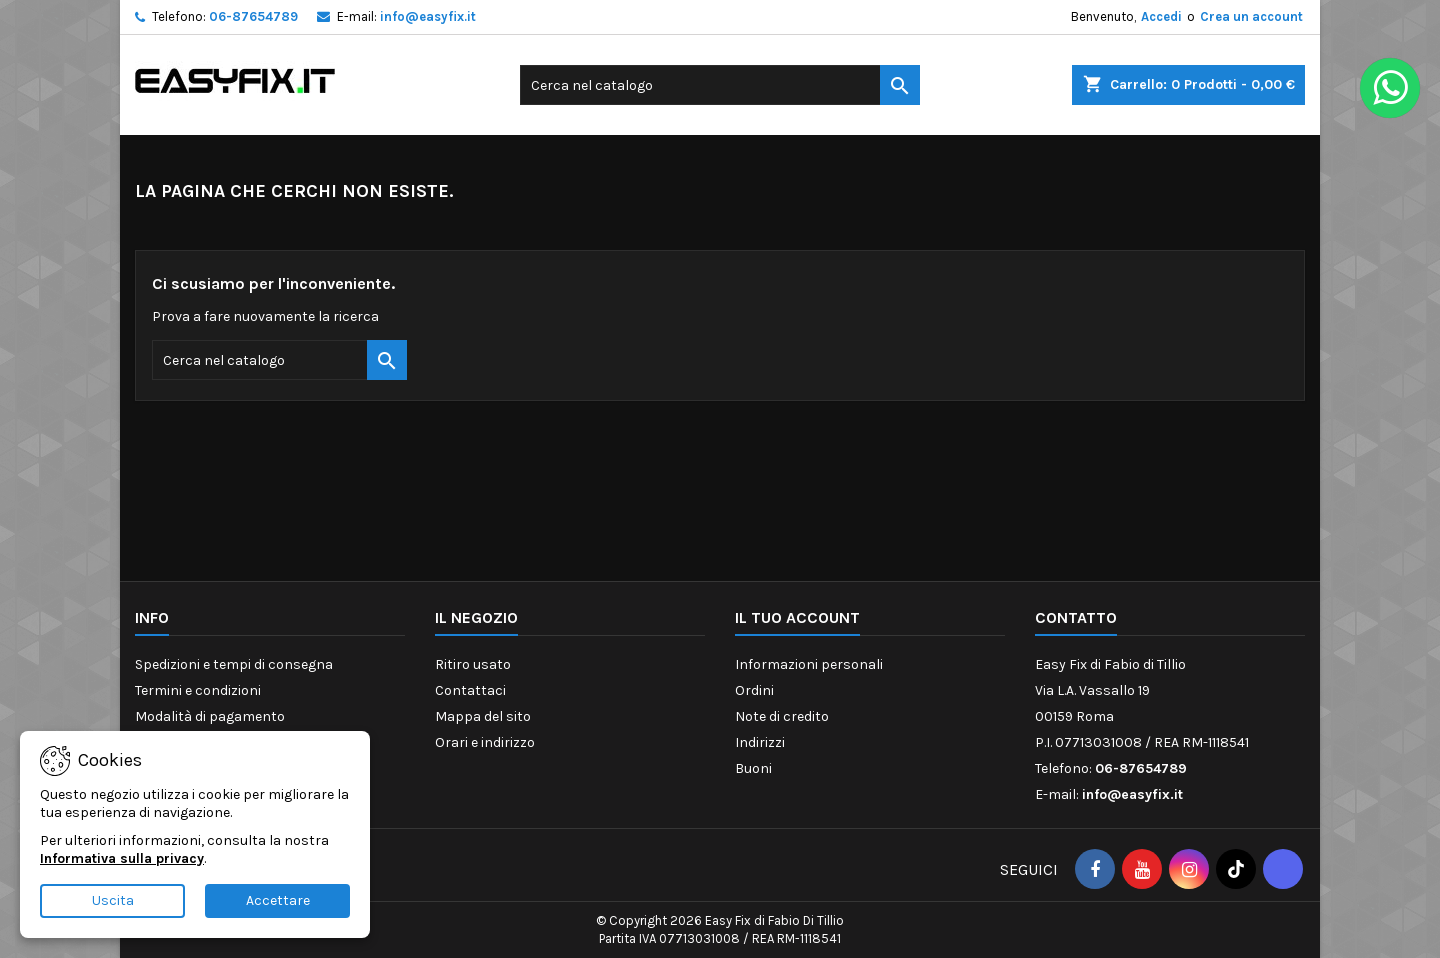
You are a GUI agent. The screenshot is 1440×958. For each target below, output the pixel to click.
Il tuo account (797, 617)
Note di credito (782, 716)
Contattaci (470, 690)
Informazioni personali (809, 664)
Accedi (1161, 16)
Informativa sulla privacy (122, 858)
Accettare (278, 900)
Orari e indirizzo (485, 742)
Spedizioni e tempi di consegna (234, 664)
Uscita (113, 900)
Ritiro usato (473, 664)
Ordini (754, 690)
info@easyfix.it (428, 16)
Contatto (1076, 617)
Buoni (753, 768)
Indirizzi (760, 742)
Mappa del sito (483, 716)
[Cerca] (720, 85)
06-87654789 (253, 16)
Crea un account (1251, 16)
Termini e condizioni (198, 690)
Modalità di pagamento (210, 716)
